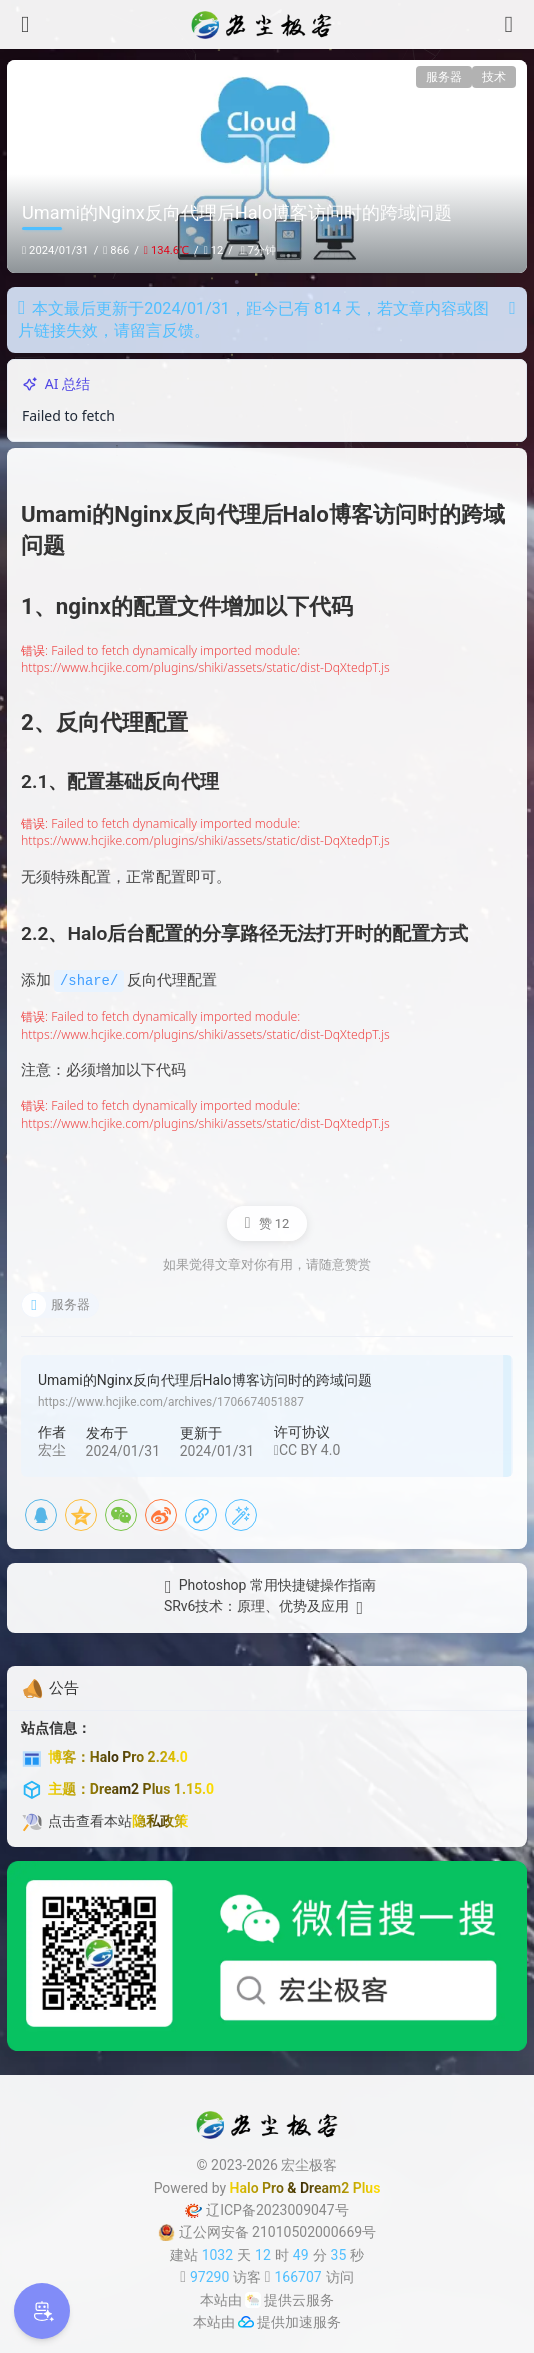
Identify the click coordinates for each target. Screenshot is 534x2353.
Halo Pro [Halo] (257, 2187)
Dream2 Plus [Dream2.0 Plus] (340, 2187)
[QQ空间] (81, 1514)
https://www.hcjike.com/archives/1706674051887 (171, 1401)
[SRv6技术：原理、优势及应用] (267, 1607)
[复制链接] (201, 1514)
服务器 (444, 77)
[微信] (121, 1514)
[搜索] (509, 24)
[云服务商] (253, 2299)
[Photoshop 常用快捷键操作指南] (267, 1586)
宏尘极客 (309, 2164)
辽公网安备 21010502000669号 (267, 2231)
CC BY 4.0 (307, 1449)
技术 (494, 77)
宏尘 (52, 1449)
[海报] (241, 1514)
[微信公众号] (267, 1955)
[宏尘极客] (267, 25)
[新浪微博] (161, 1514)
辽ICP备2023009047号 (266, 2209)
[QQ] (41, 1514)
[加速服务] (246, 2321)
